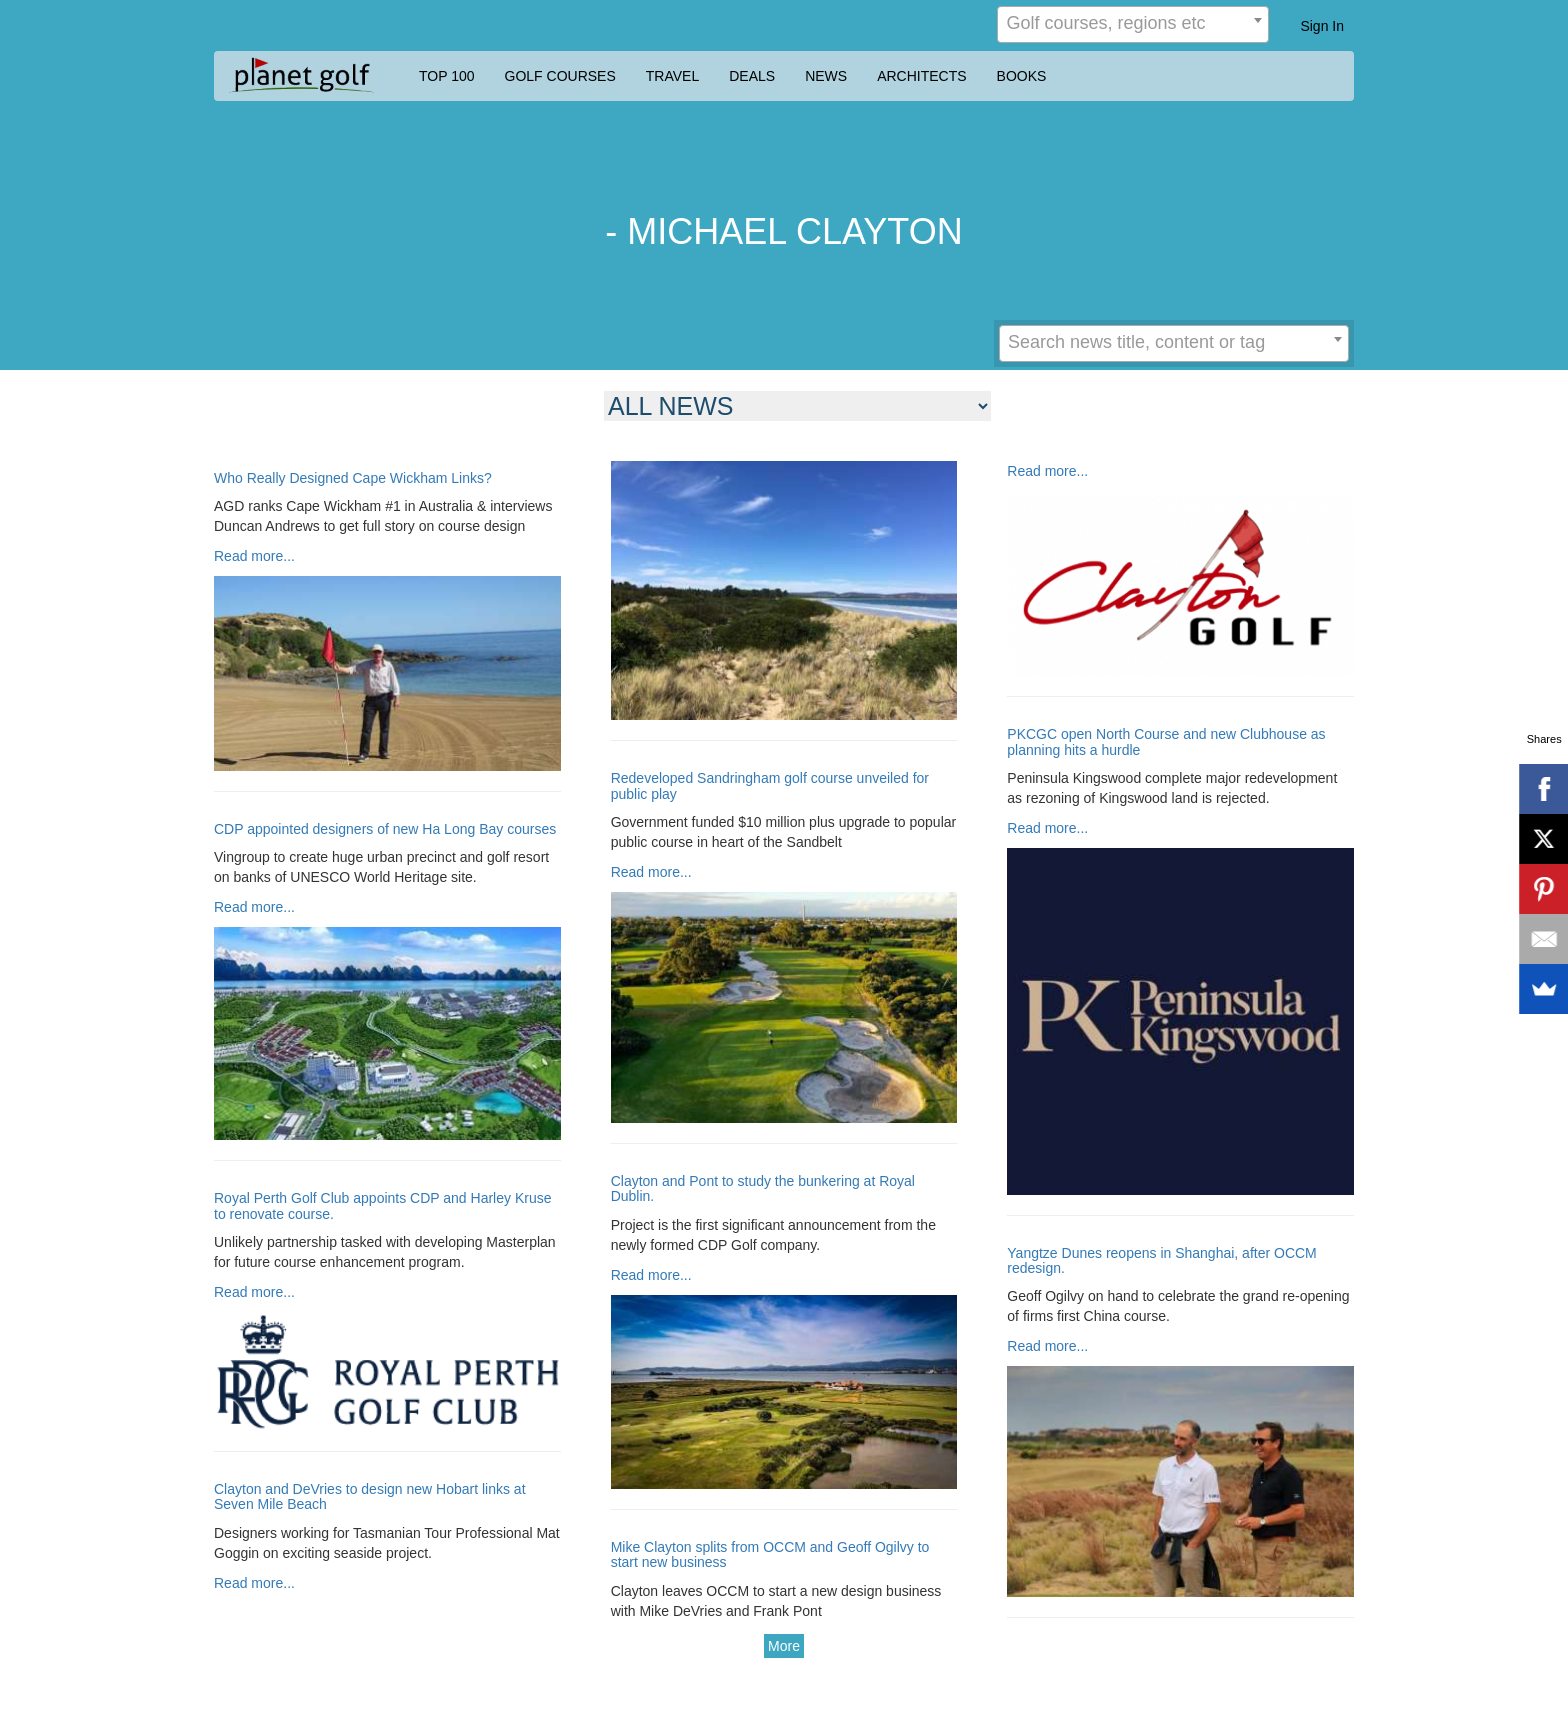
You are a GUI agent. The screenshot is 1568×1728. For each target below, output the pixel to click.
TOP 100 (447, 76)
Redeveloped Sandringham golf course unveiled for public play (770, 786)
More (784, 1646)
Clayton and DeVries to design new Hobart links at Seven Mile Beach (370, 1497)
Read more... (254, 556)
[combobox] (1133, 24)
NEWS (826, 76)
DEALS (752, 76)
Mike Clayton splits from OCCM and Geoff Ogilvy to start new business (770, 1555)
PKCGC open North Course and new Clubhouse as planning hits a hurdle (1166, 742)
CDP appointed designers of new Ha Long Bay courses (385, 829)
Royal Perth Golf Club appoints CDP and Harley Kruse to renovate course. (382, 1206)
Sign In (1322, 26)
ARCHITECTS (921, 76)
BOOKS (1022, 76)
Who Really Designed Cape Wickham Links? (353, 478)
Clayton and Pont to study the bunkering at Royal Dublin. (763, 1189)
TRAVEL (672, 76)
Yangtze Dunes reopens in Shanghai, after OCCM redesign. (1161, 1261)
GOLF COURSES (560, 76)
